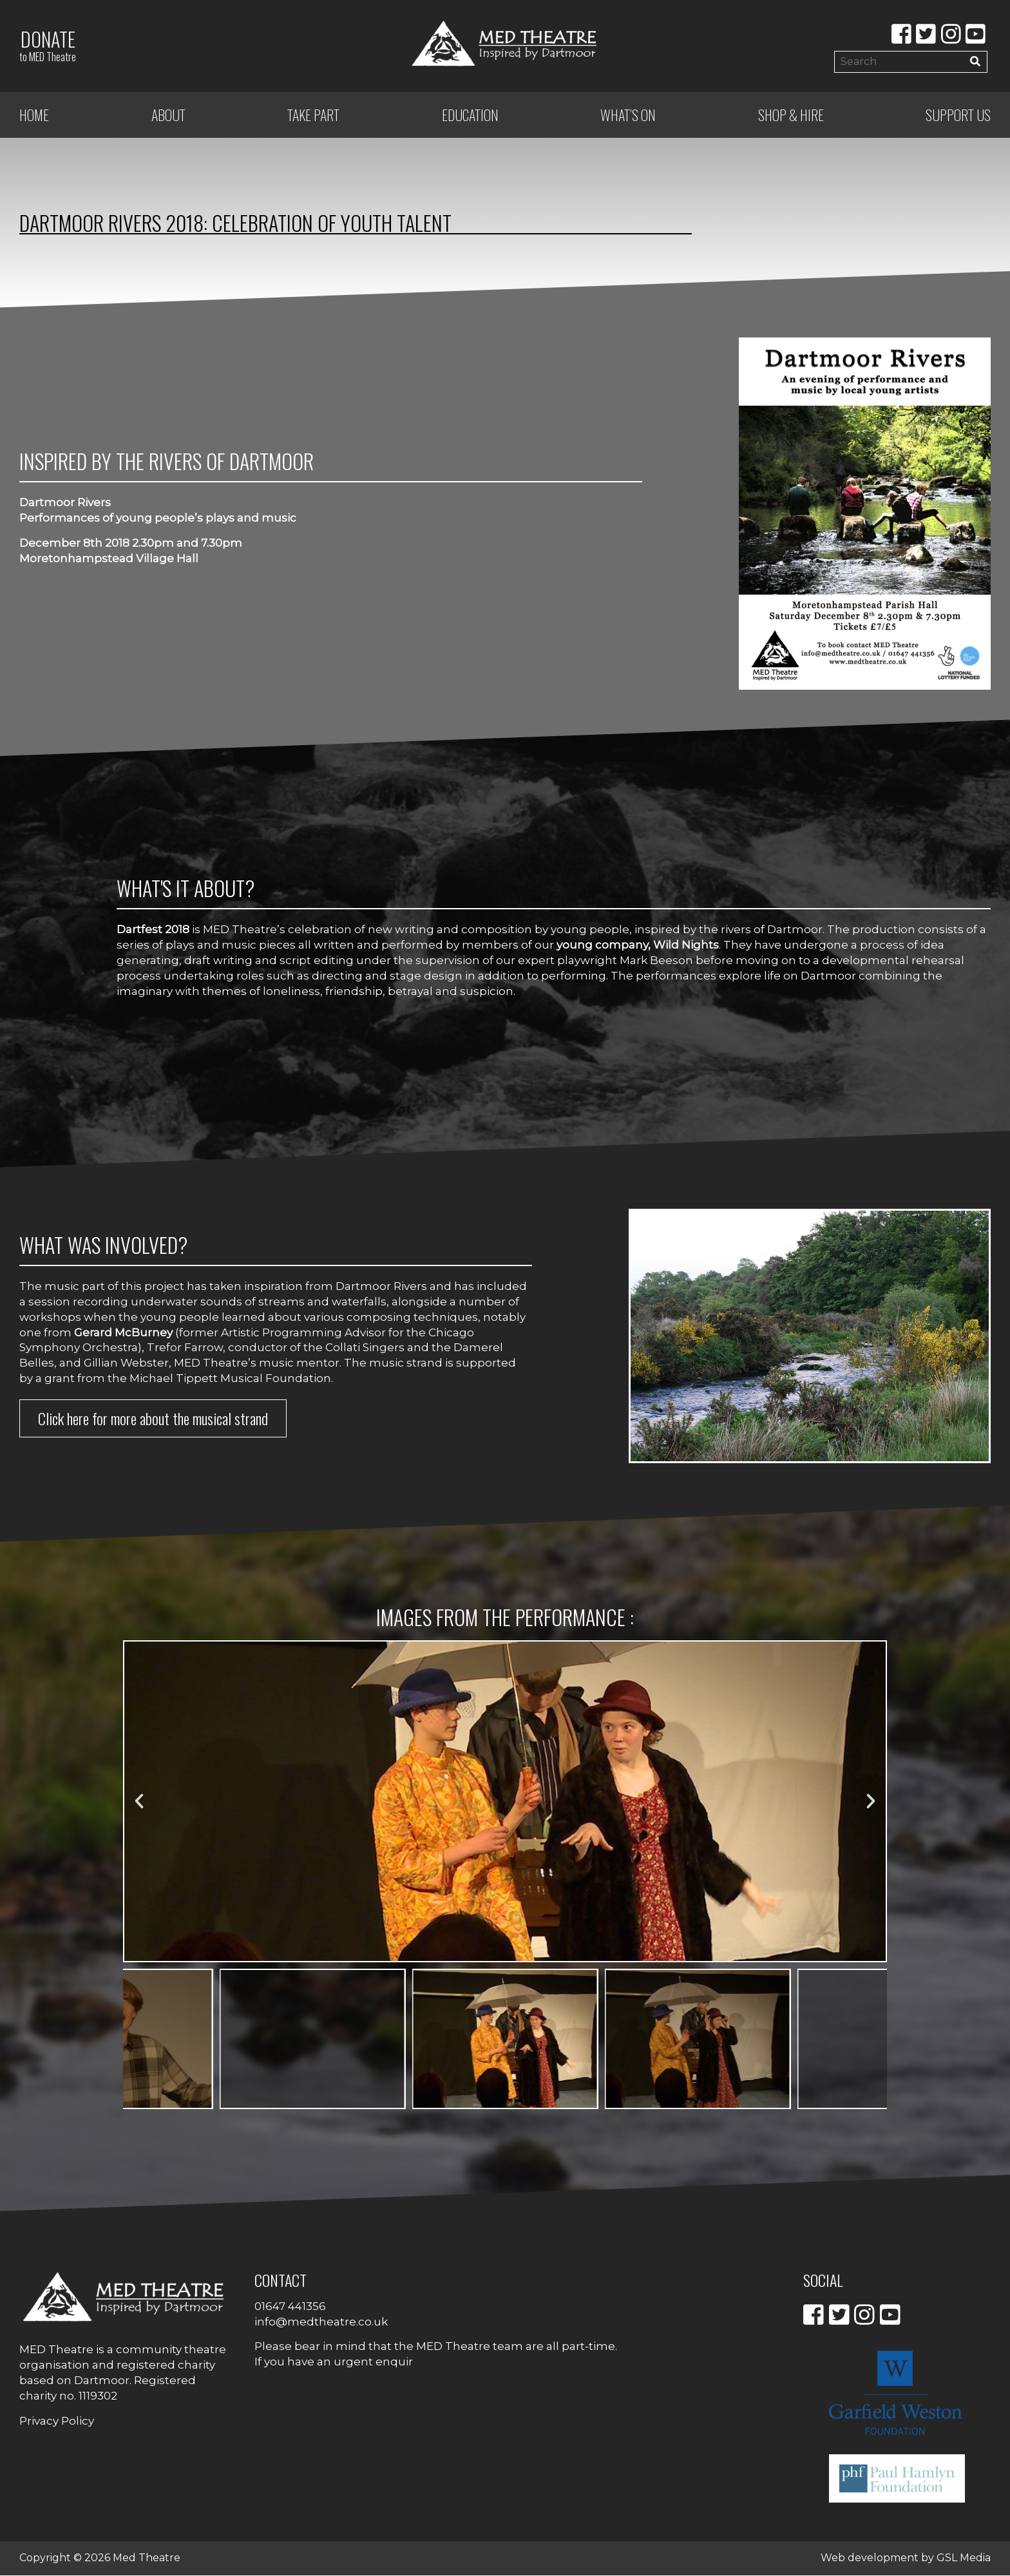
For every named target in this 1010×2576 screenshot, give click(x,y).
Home (34, 116)
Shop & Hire (791, 116)
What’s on (628, 116)
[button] (139, 1802)
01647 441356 (290, 2306)
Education (470, 116)
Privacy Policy (56, 2421)
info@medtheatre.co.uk (321, 2322)
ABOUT (168, 116)
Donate (47, 45)
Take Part (313, 116)
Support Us (958, 116)
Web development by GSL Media (906, 2559)
